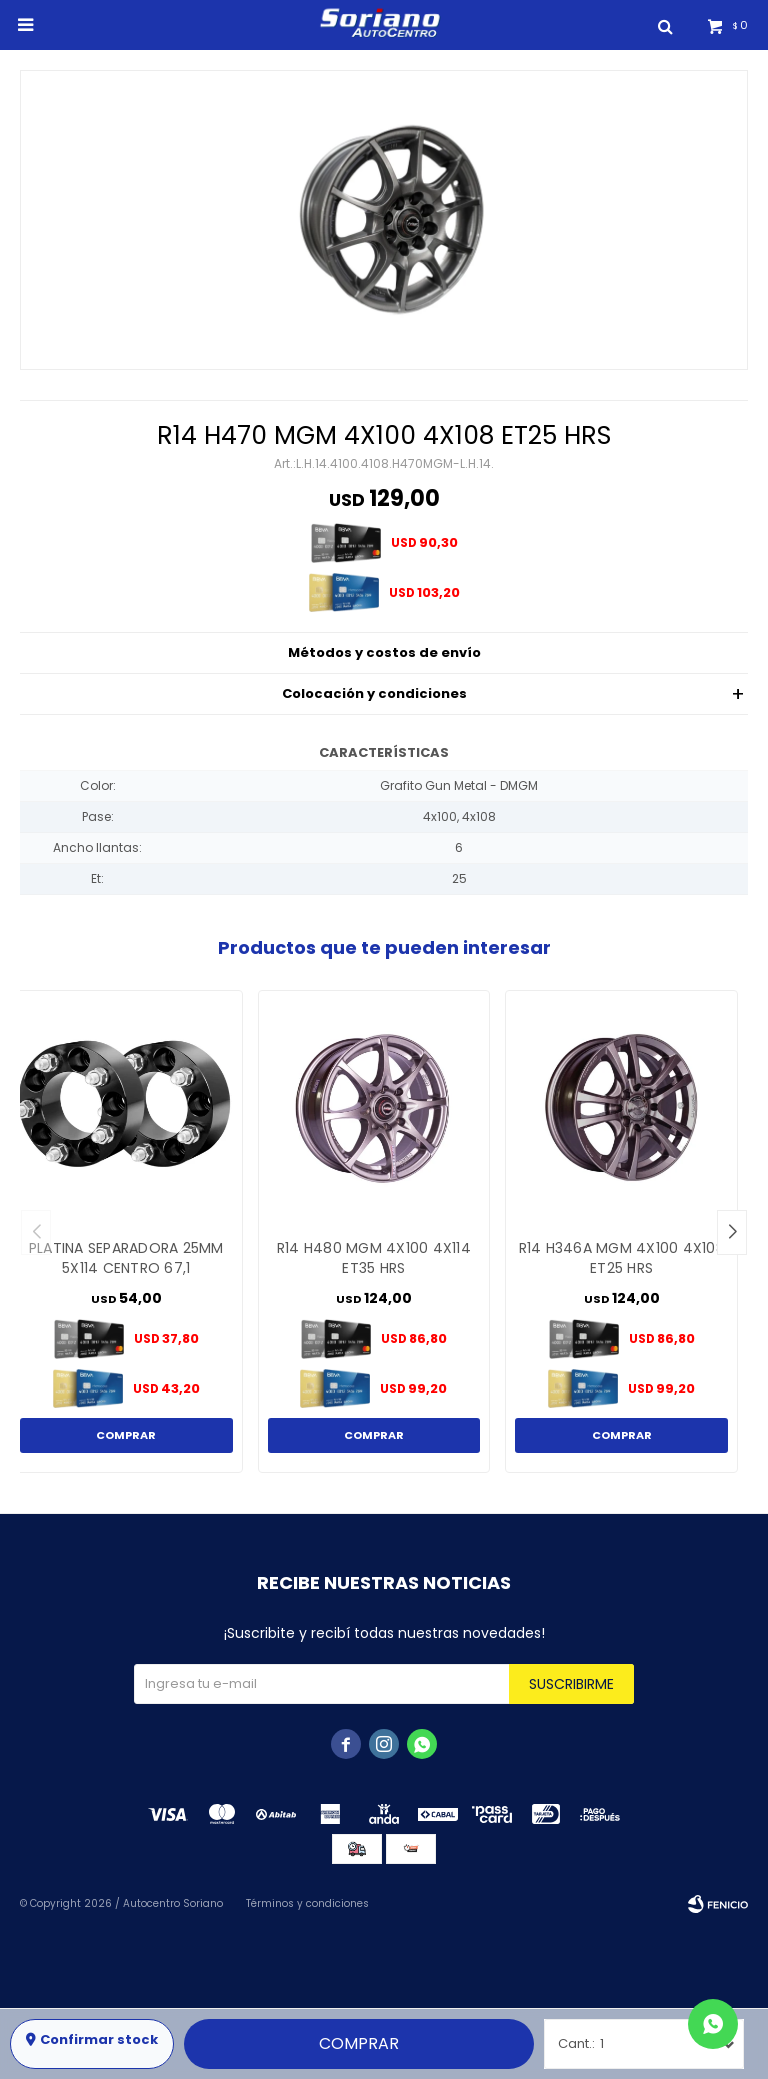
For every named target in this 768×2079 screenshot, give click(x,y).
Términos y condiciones (307, 1903)
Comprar (359, 2043)
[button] (732, 1232)
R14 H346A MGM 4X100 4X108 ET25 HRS (622, 1258)
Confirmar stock (99, 2039)
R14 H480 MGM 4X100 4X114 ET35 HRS (374, 1258)
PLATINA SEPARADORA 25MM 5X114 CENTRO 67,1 (126, 1258)
